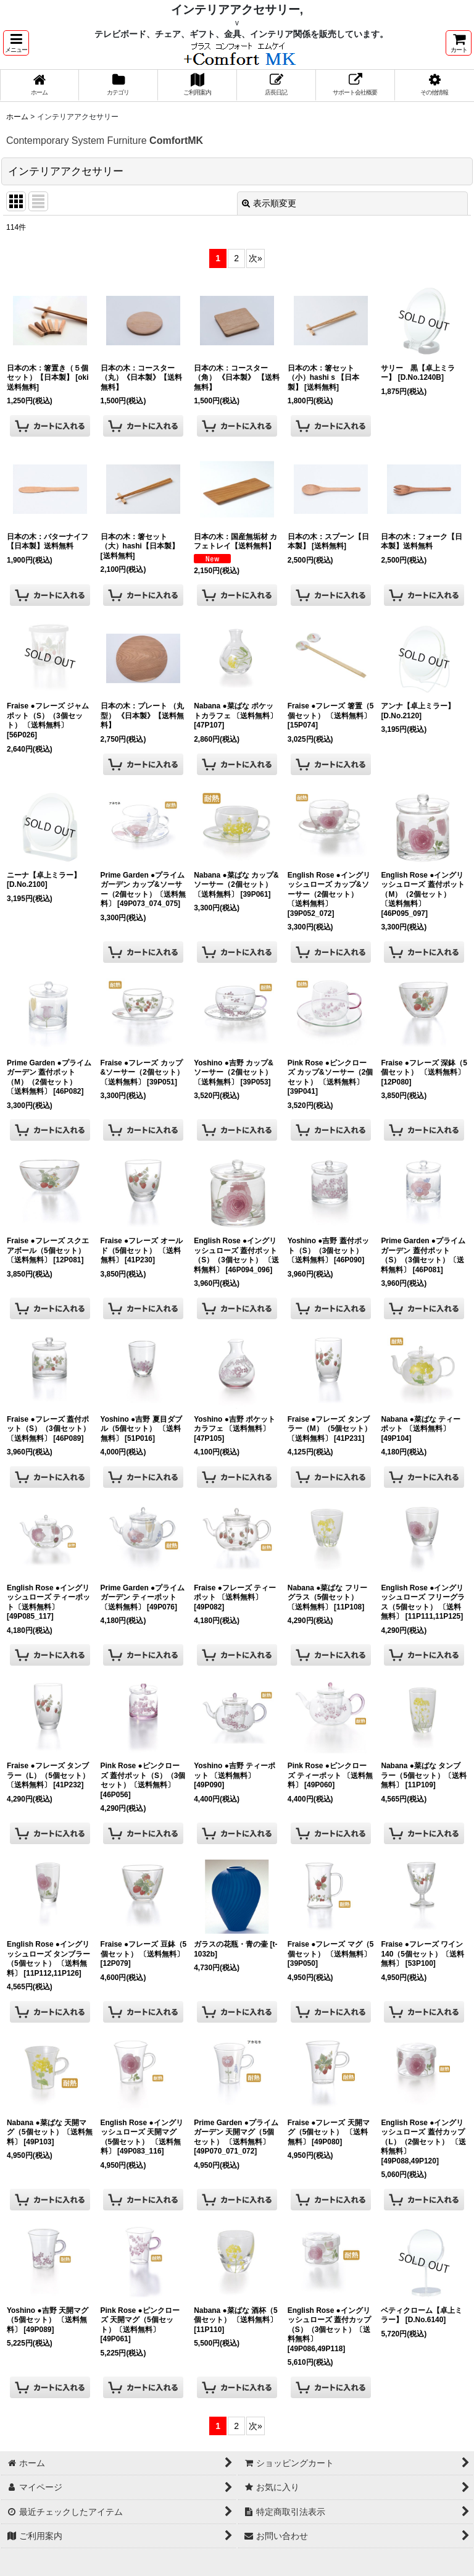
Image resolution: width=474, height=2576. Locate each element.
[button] (16, 43)
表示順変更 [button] (269, 203)
